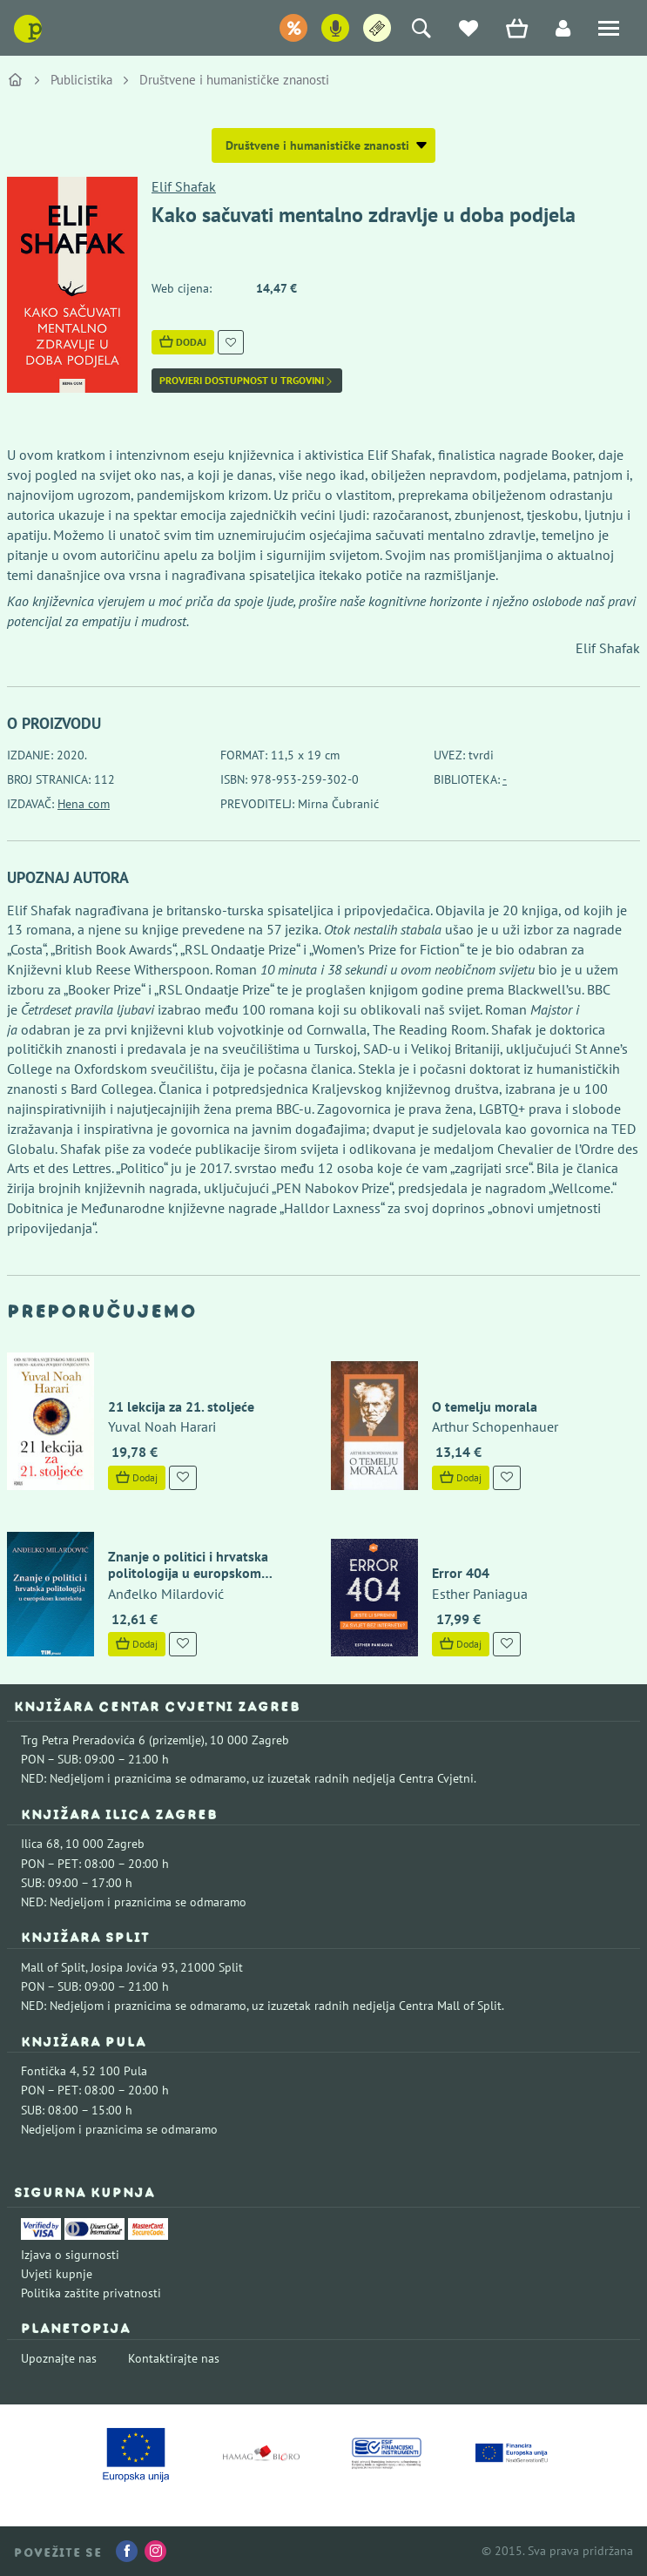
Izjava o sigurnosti (70, 2254)
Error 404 (460, 1572)
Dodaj (182, 341)
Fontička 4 (49, 2071)
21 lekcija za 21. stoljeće (181, 1406)
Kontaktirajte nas (173, 2358)
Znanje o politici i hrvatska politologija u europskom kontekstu (188, 1573)
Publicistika (81, 79)
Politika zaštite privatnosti (91, 2293)
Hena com (83, 804)
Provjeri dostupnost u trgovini (246, 381)
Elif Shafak (184, 186)
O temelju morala (484, 1406)
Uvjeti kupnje (56, 2274)
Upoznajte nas (59, 2358)
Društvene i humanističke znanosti (234, 79)
